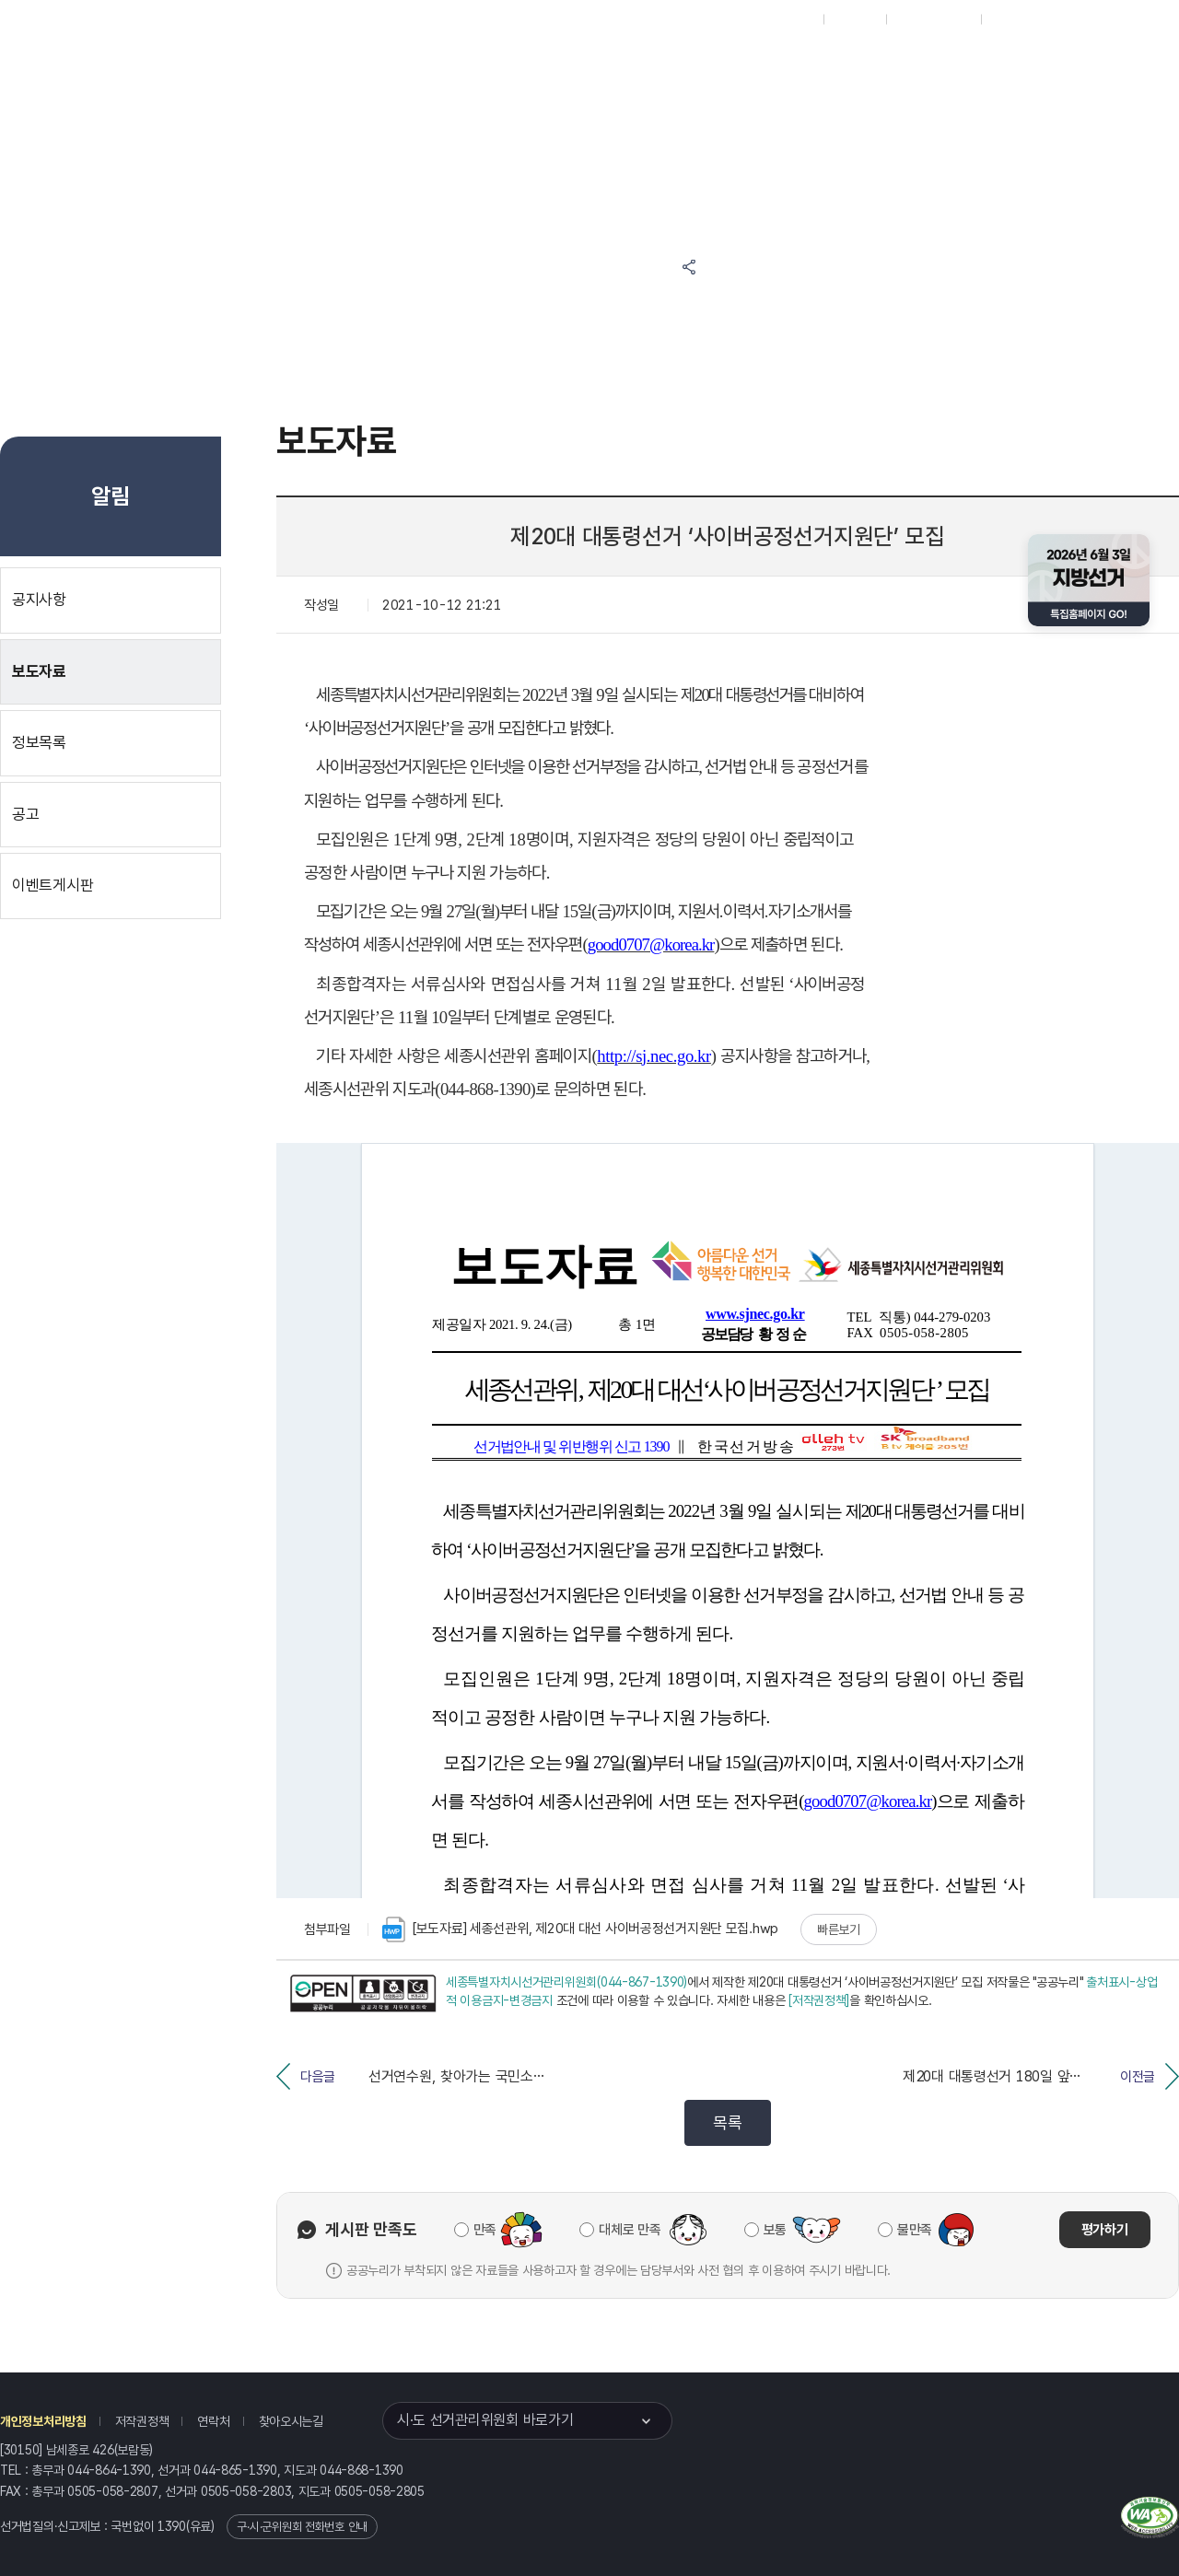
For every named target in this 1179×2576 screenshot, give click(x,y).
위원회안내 (728, 66)
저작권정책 (142, 2421)
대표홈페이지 (781, 19)
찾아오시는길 (291, 2421)
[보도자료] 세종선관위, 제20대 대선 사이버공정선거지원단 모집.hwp (580, 1929)
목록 (727, 2122)
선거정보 (560, 66)
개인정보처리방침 (43, 2421)
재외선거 (854, 19)
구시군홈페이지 (933, 19)
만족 (484, 2229)
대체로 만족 (629, 2229)
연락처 (213, 2421)
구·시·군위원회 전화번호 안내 (302, 2527)
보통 (775, 2229)
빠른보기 (838, 1929)
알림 (645, 66)
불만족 (914, 2229)
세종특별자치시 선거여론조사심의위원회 (861, 136)
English (1011, 19)
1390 (172, 2526)
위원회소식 (468, 66)
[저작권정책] (818, 2000)
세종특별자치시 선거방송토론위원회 (861, 66)
